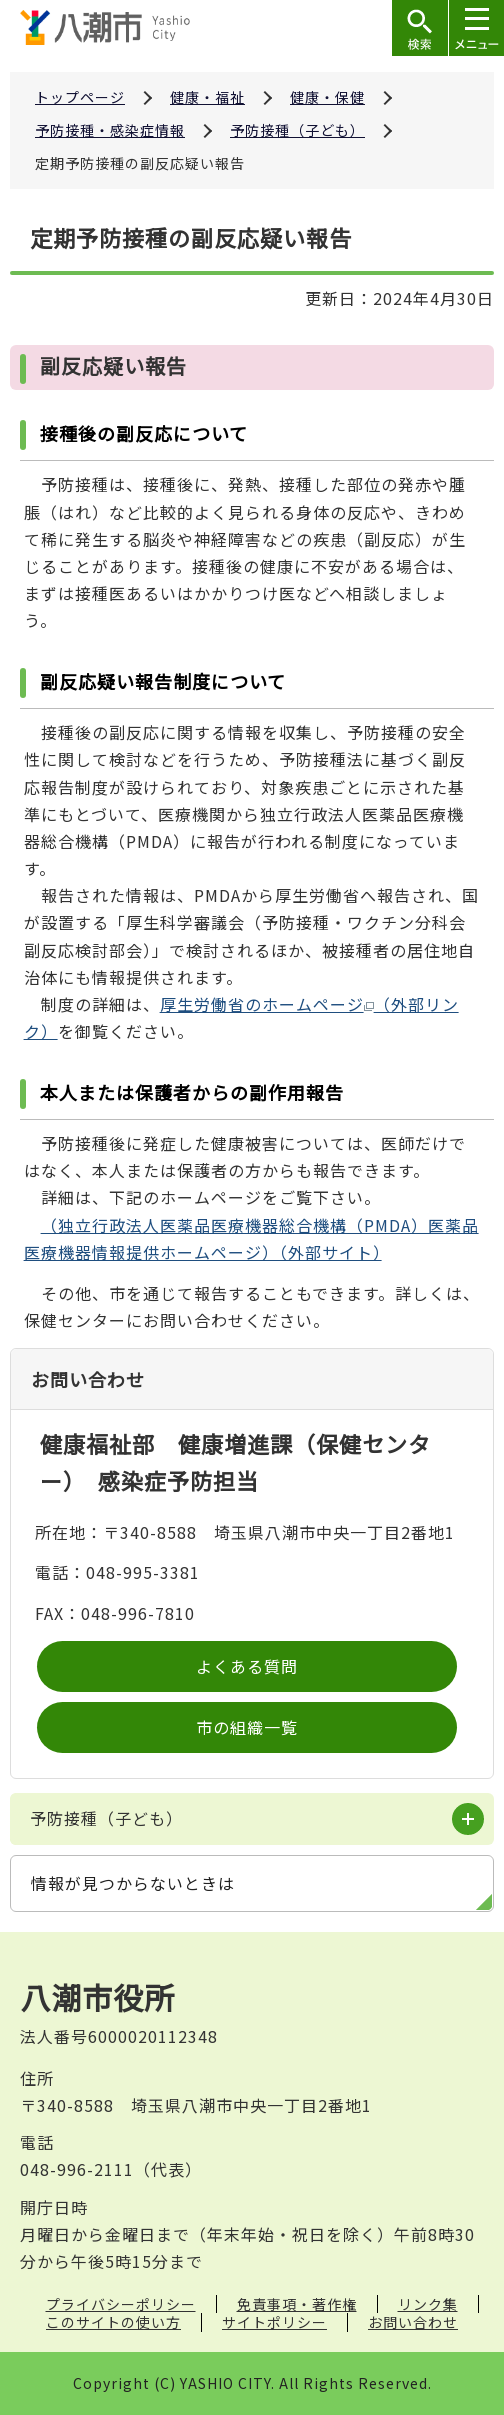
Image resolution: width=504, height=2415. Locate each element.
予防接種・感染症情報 (110, 130)
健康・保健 (327, 97)
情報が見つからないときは (133, 1883)
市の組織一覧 (247, 1727)
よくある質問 (247, 1666)
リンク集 (428, 2304)
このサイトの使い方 (113, 2322)
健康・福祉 (207, 97)
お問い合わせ (413, 2322)
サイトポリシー (274, 2322)
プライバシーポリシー (121, 2304)
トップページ (80, 97)
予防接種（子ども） (297, 130)
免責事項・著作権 (297, 2304)
